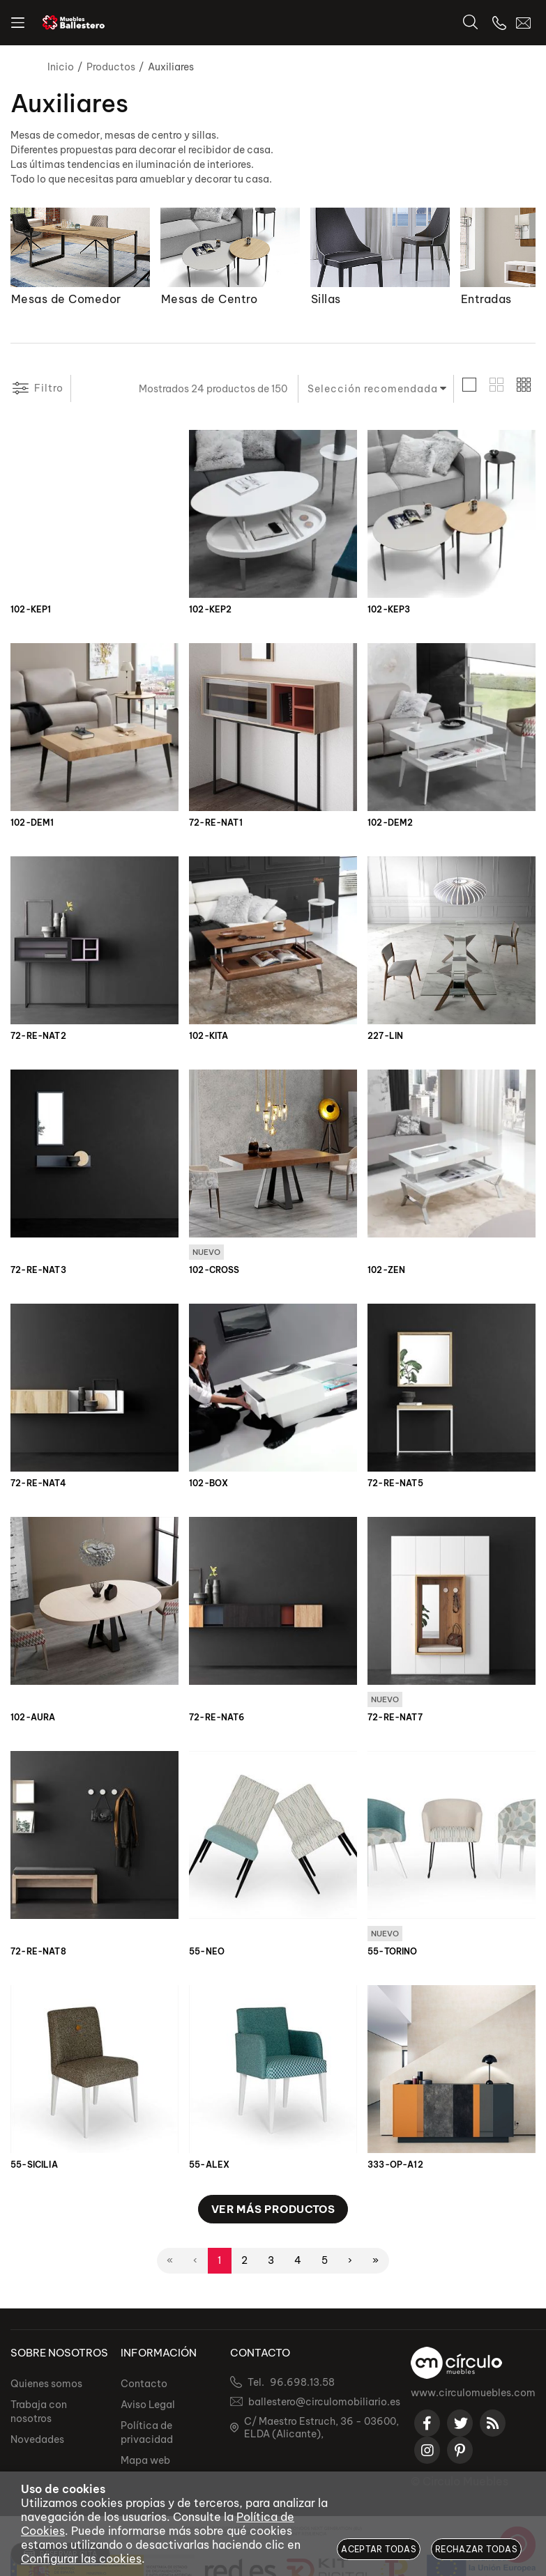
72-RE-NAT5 (395, 1484)
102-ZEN (386, 1271)
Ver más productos (273, 2211)
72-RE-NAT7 (395, 1719)
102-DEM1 (32, 823)
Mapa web (145, 2465)
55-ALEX (209, 2167)
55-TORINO (392, 1954)
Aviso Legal (148, 2409)
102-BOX (208, 1484)
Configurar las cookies (81, 2559)
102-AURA (32, 1719)
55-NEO (207, 1954)
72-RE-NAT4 (38, 1484)
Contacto (144, 2388)
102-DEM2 (390, 823)
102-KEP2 (210, 610)
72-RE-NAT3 (38, 1271)
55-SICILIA (34, 2167)
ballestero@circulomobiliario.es (324, 2406)
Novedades (37, 2444)
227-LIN (385, 1036)
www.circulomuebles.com (473, 2397)
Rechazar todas (476, 2549)
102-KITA (208, 1036)
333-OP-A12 (395, 2167)
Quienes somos (46, 2388)
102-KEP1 (30, 610)
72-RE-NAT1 (216, 823)
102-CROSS (214, 1271)
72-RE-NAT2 (38, 1036)
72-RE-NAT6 (216, 1719)
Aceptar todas (378, 2549)
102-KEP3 (388, 610)
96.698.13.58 (302, 2387)
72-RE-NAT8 (38, 1954)
